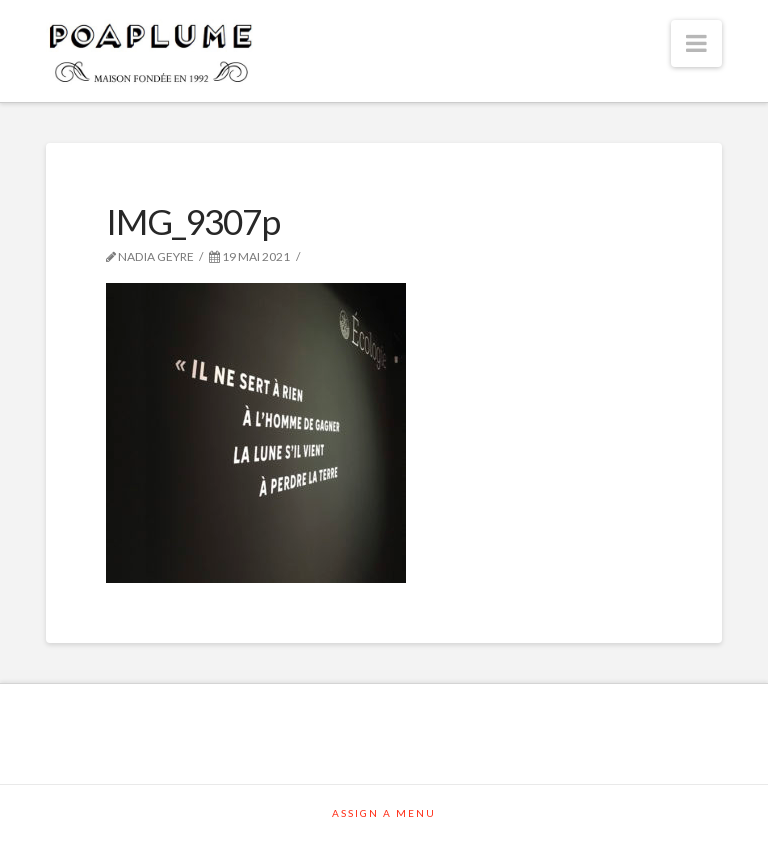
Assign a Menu (384, 813)
